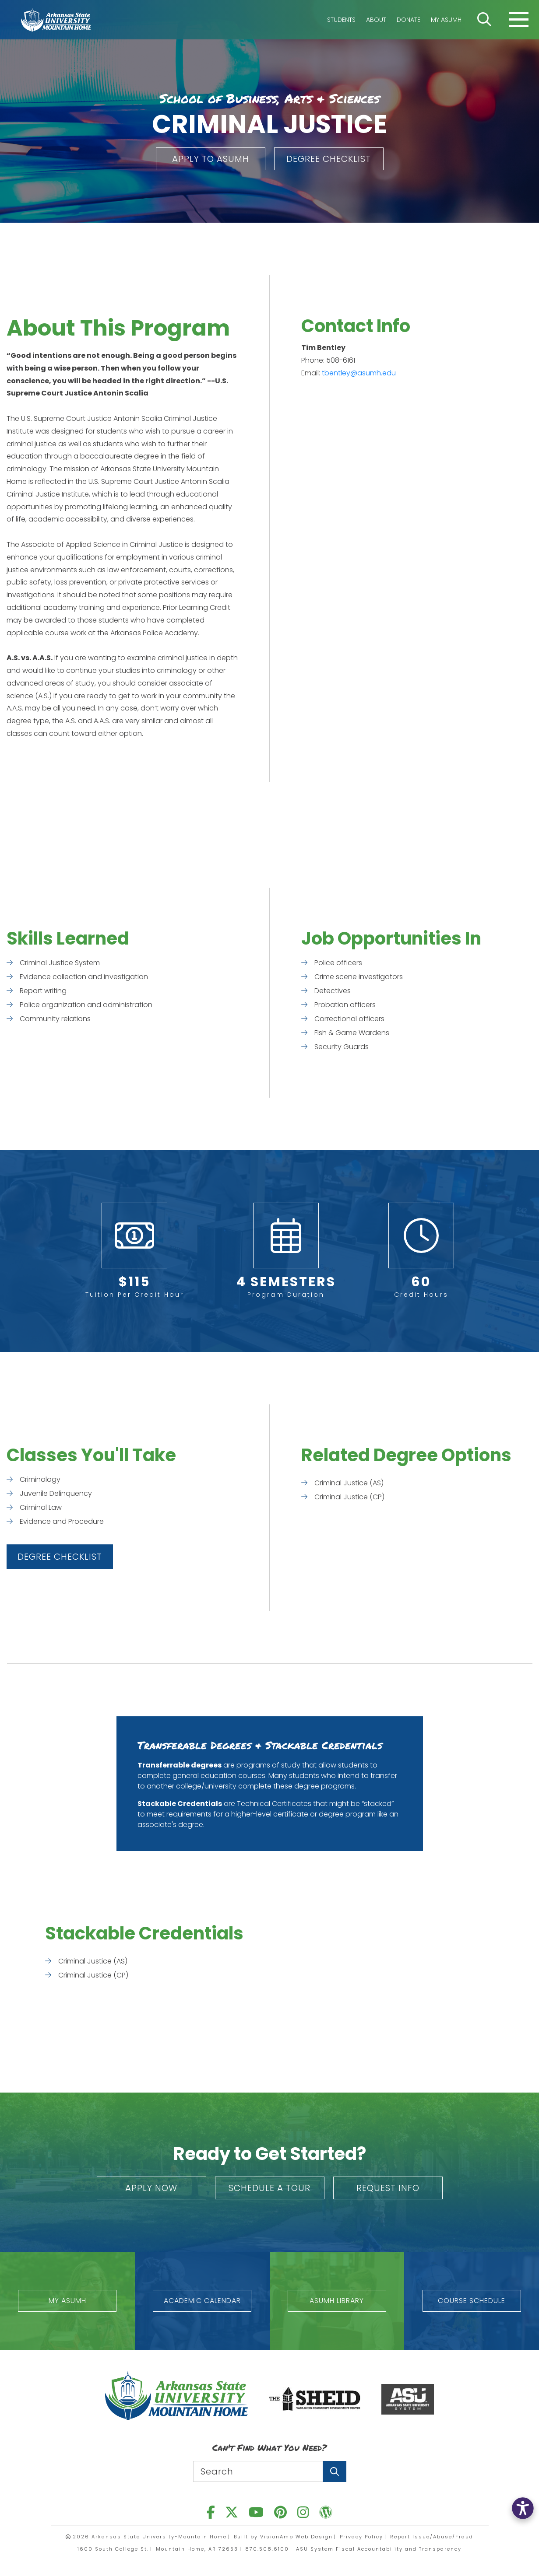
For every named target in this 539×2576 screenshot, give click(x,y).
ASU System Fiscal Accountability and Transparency (378, 2548)
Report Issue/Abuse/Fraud (431, 2536)
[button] (210, 158)
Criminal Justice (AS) (349, 1483)
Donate (408, 19)
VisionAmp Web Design (296, 2536)
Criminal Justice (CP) (349, 1497)
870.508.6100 (267, 2548)
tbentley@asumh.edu (359, 373)
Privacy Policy (361, 2536)
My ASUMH (446, 19)
